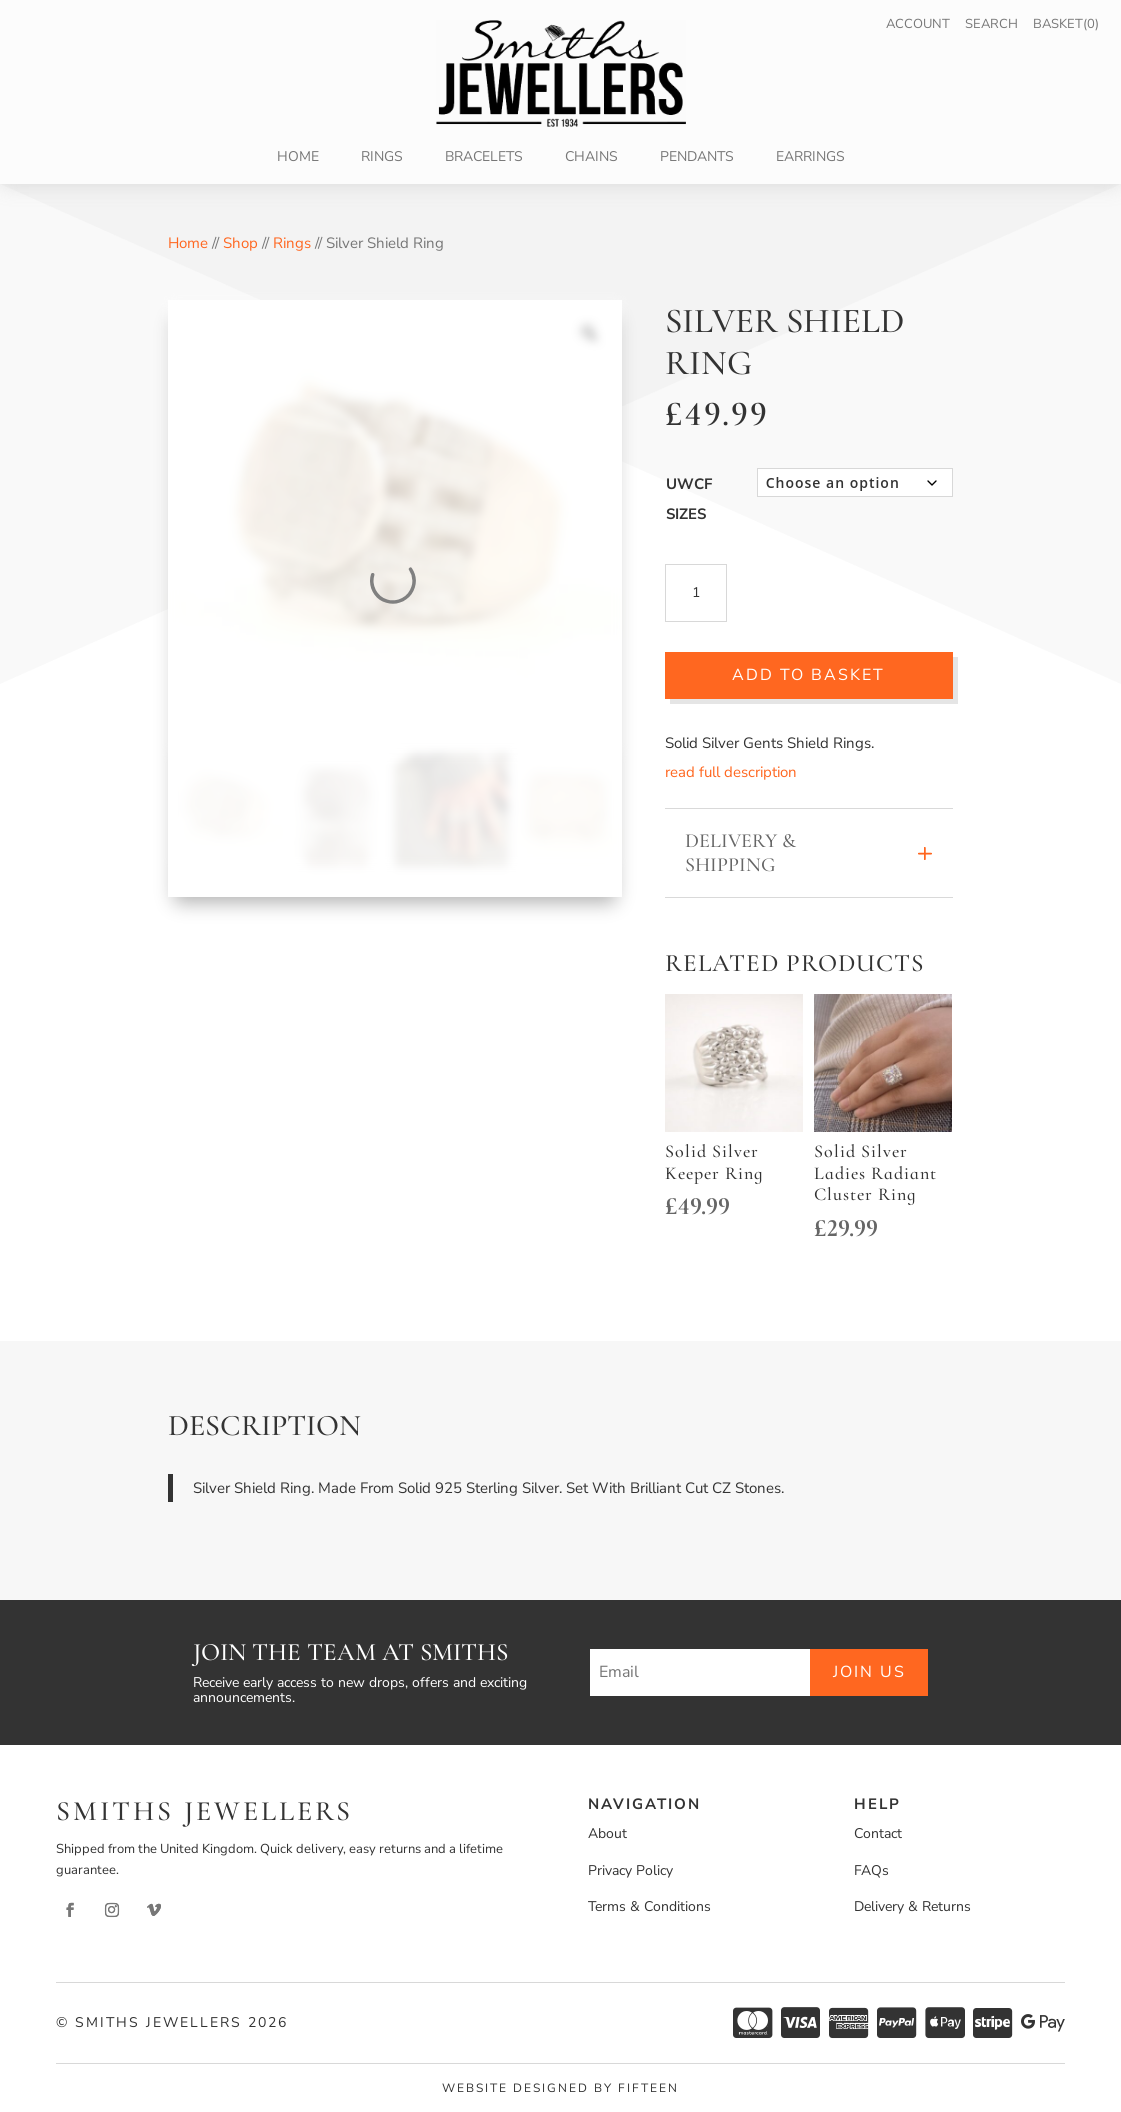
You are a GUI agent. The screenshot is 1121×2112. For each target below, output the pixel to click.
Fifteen (648, 2088)
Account (918, 24)
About (607, 1833)
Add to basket (808, 675)
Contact (878, 1833)
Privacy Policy (630, 1870)
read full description (731, 772)
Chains (591, 158)
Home (298, 158)
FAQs (871, 1870)
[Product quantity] (696, 593)
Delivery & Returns (912, 1906)
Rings (382, 158)
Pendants (697, 158)
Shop (240, 243)
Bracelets (484, 158)
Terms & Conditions (649, 1906)
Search (991, 24)
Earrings (810, 158)
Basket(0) (1066, 24)
